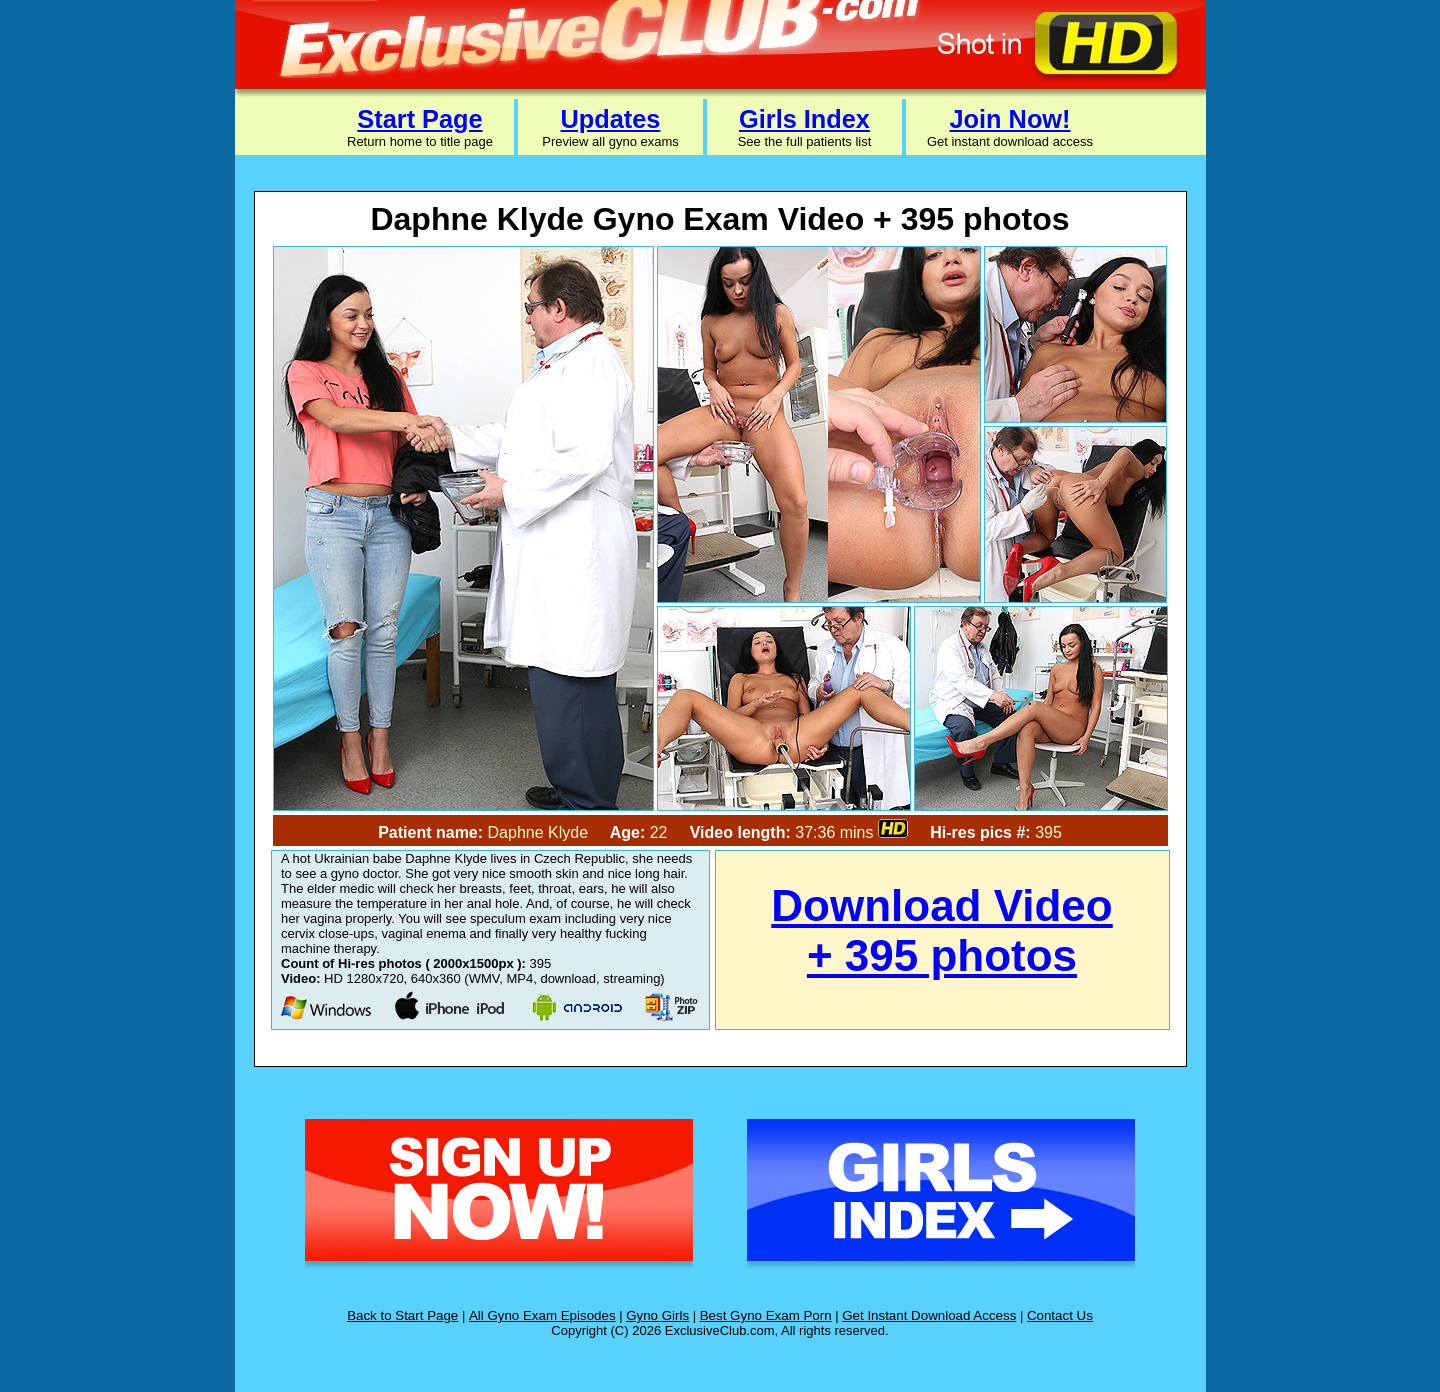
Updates (611, 119)
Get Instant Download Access (929, 1315)
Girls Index (804, 119)
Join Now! (1009, 119)
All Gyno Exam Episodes (542, 1315)
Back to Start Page (402, 1315)
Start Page (419, 119)
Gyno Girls (657, 1315)
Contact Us (1060, 1315)
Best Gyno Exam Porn (766, 1315)
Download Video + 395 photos (941, 930)
